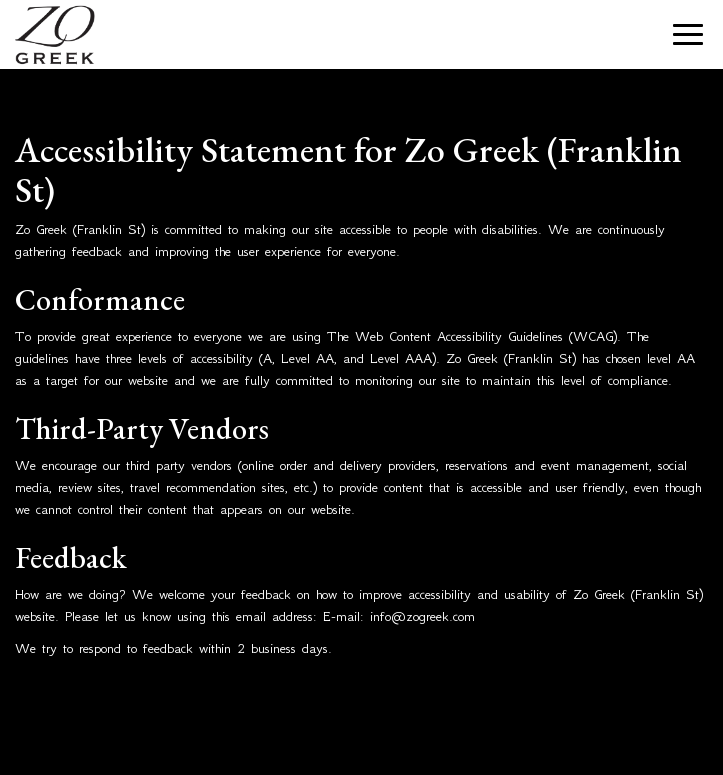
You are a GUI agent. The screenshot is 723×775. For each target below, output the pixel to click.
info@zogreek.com (422, 616)
